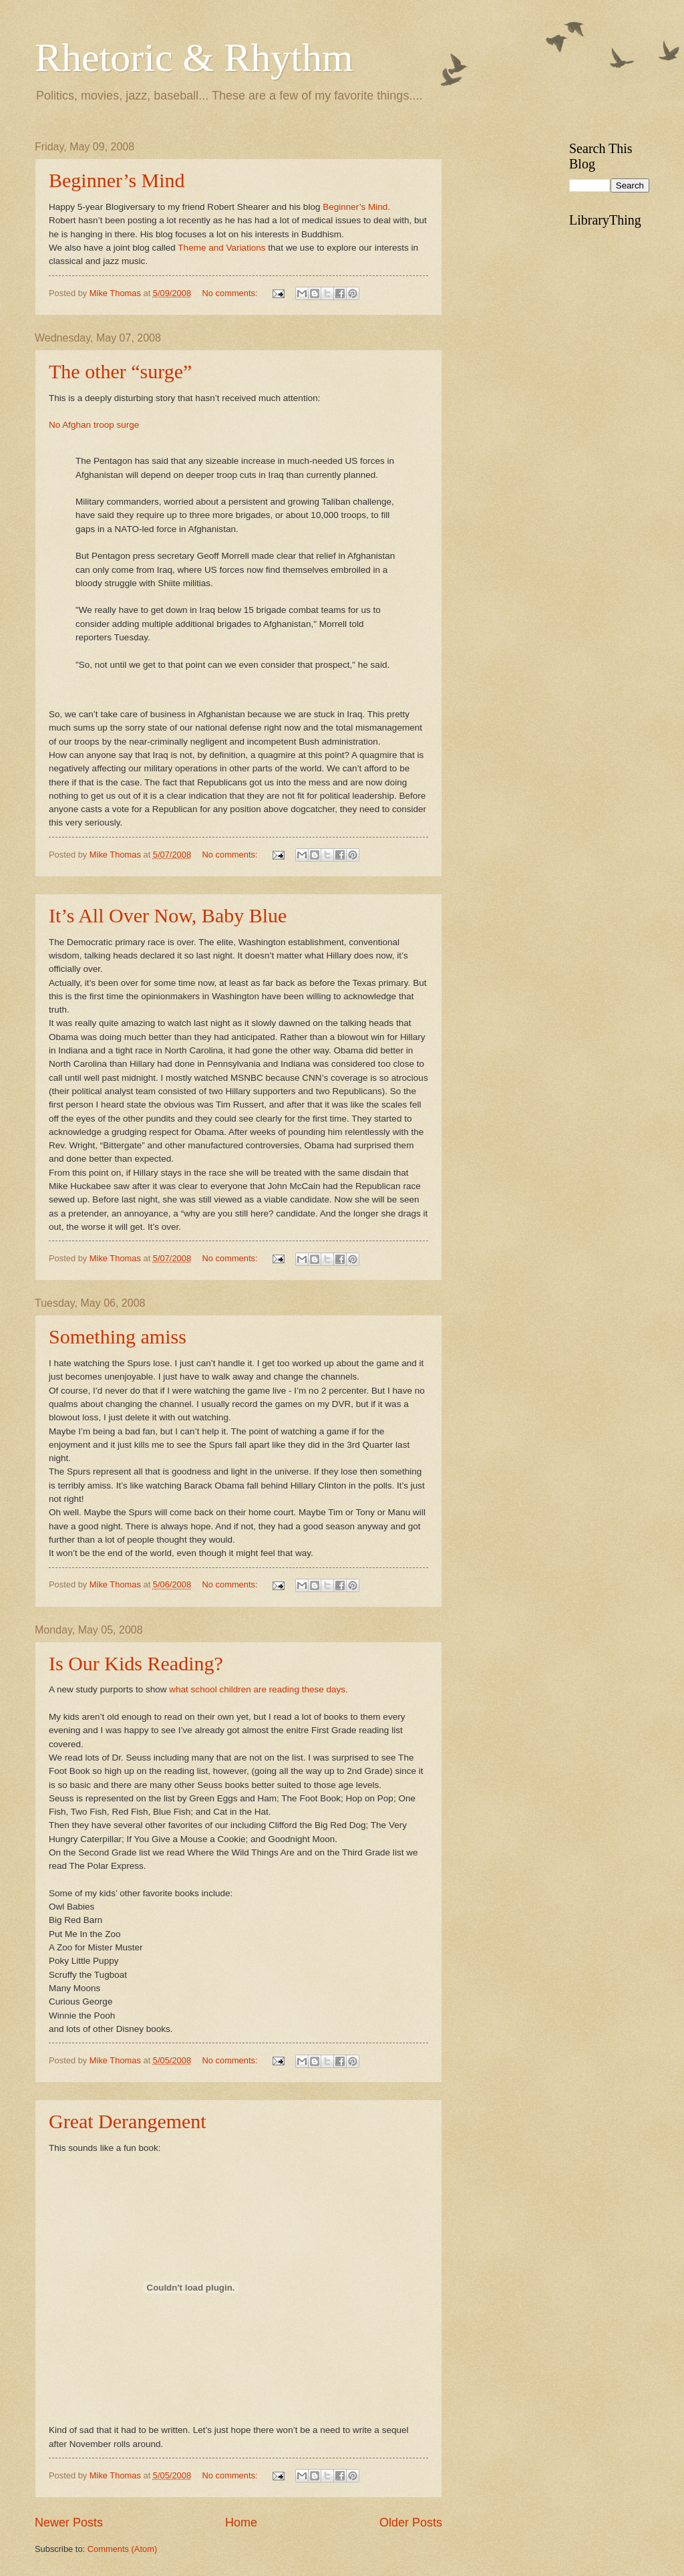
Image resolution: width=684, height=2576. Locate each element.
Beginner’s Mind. (356, 207)
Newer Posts (69, 2522)
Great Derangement (127, 2121)
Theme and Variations (221, 248)
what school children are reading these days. (258, 1689)
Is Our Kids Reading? (136, 1663)
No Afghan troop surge (94, 425)
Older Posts (410, 2522)
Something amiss (117, 1336)
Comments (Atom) (122, 2549)
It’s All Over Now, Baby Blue (168, 915)
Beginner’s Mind (117, 180)
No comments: (231, 293)
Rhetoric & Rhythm (194, 57)
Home (241, 2522)
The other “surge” (120, 371)
